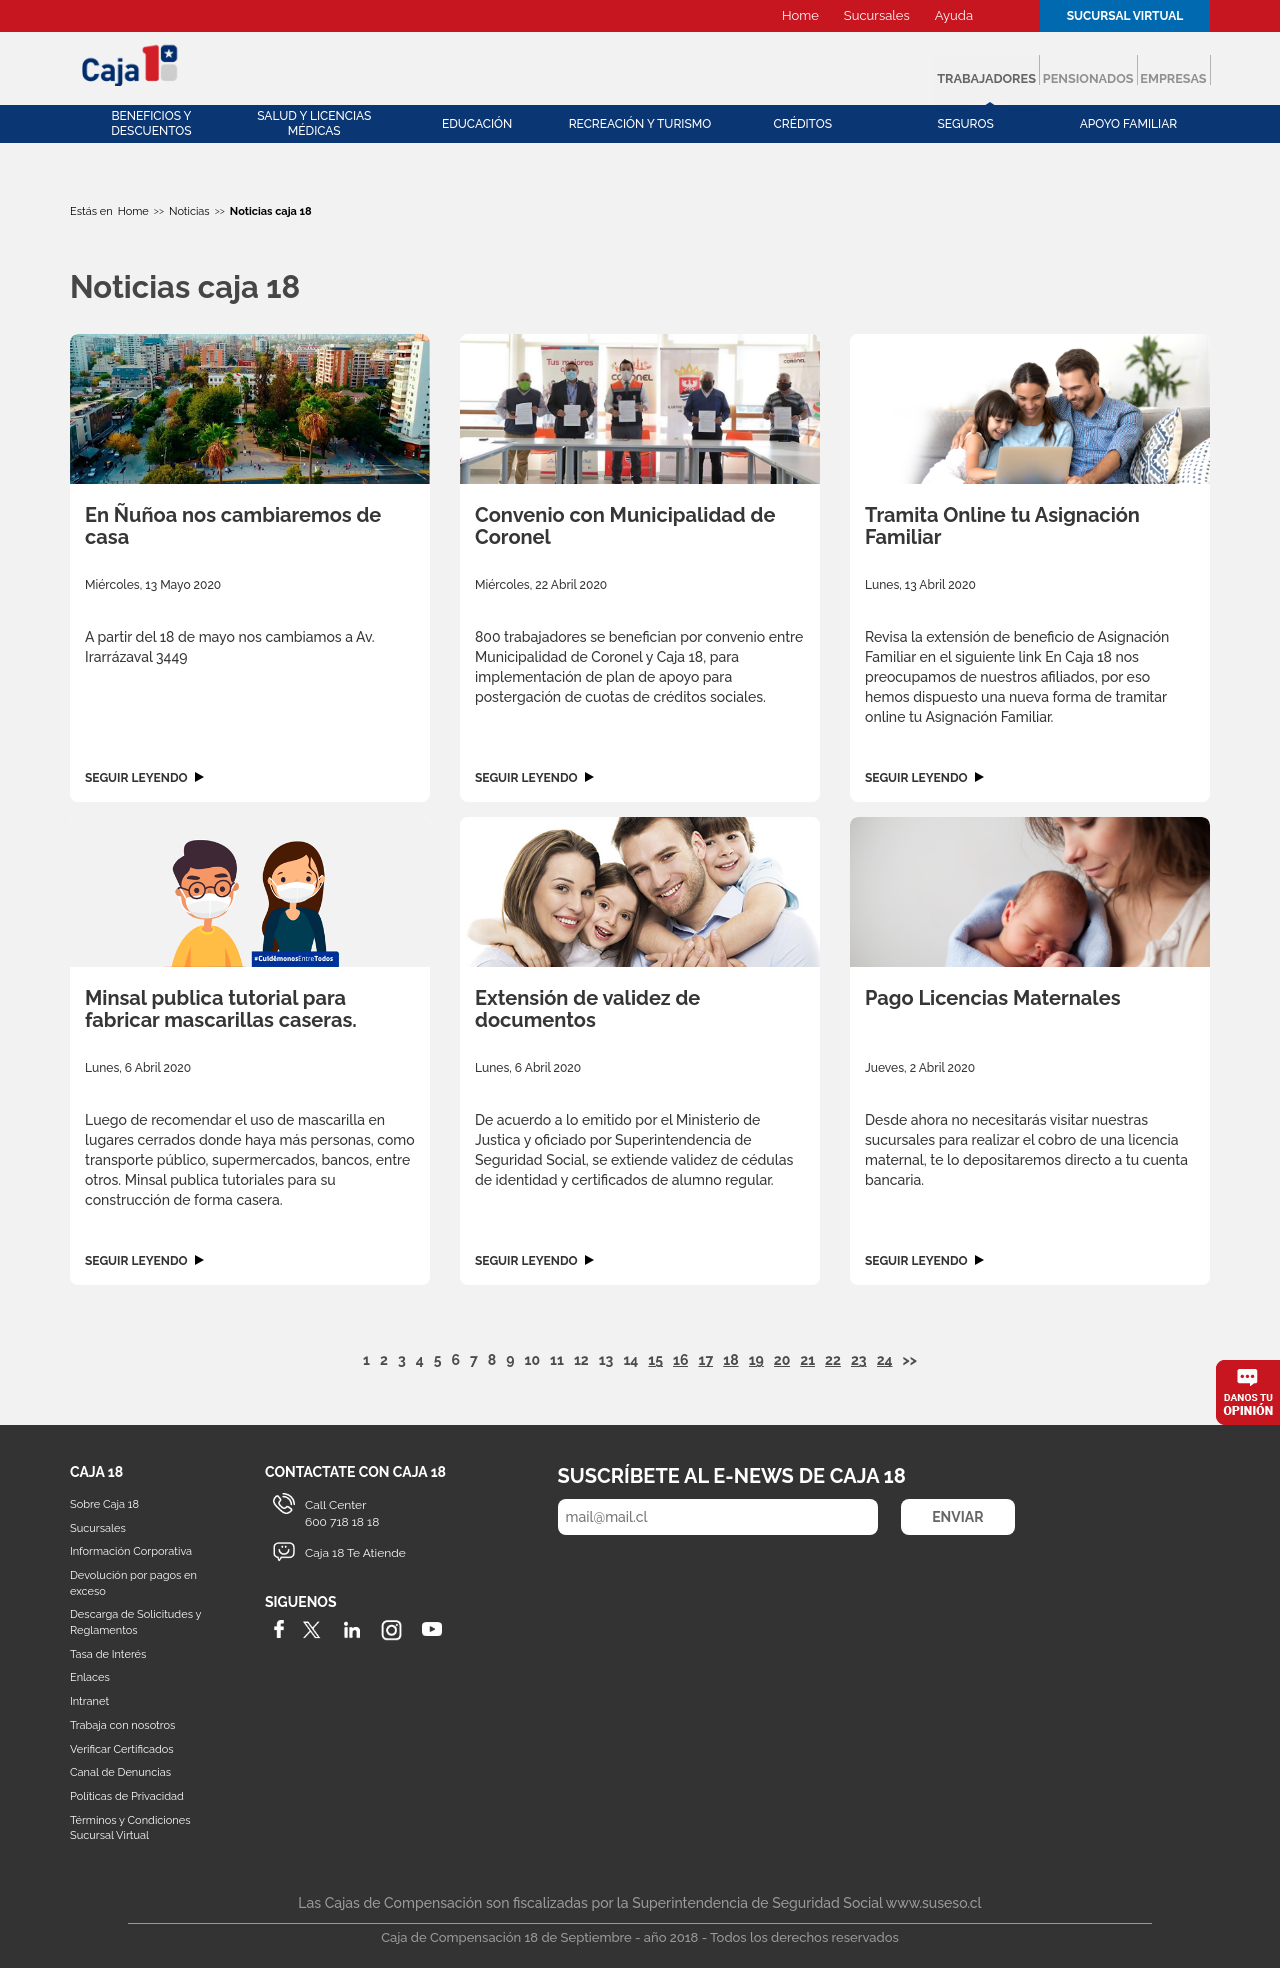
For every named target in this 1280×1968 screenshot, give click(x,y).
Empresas (1140, 70)
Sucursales (877, 15)
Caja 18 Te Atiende (355, 1553)
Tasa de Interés (108, 1654)
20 (782, 1360)
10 (533, 1360)
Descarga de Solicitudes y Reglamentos (135, 1622)
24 (885, 1360)
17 (705, 1360)
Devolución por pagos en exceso (133, 1583)
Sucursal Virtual (1125, 16)
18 (730, 1360)
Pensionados (985, 70)
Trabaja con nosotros (122, 1725)
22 (833, 1360)
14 (630, 1360)
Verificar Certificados (122, 1749)
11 (557, 1360)
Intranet (89, 1701)
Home (800, 15)
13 (606, 1360)
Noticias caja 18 (271, 211)
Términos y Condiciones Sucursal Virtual (130, 1828)
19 (756, 1360)
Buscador (1009, 16)
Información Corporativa (131, 1551)
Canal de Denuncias (120, 1772)
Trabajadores (808, 70)
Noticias (189, 211)
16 (680, 1360)
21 (807, 1360)
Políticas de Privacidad (127, 1796)
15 (655, 1360)
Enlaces (90, 1677)
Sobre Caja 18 (104, 1504)
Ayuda (954, 15)
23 (859, 1360)
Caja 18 (131, 64)
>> (910, 1360)
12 (581, 1360)
